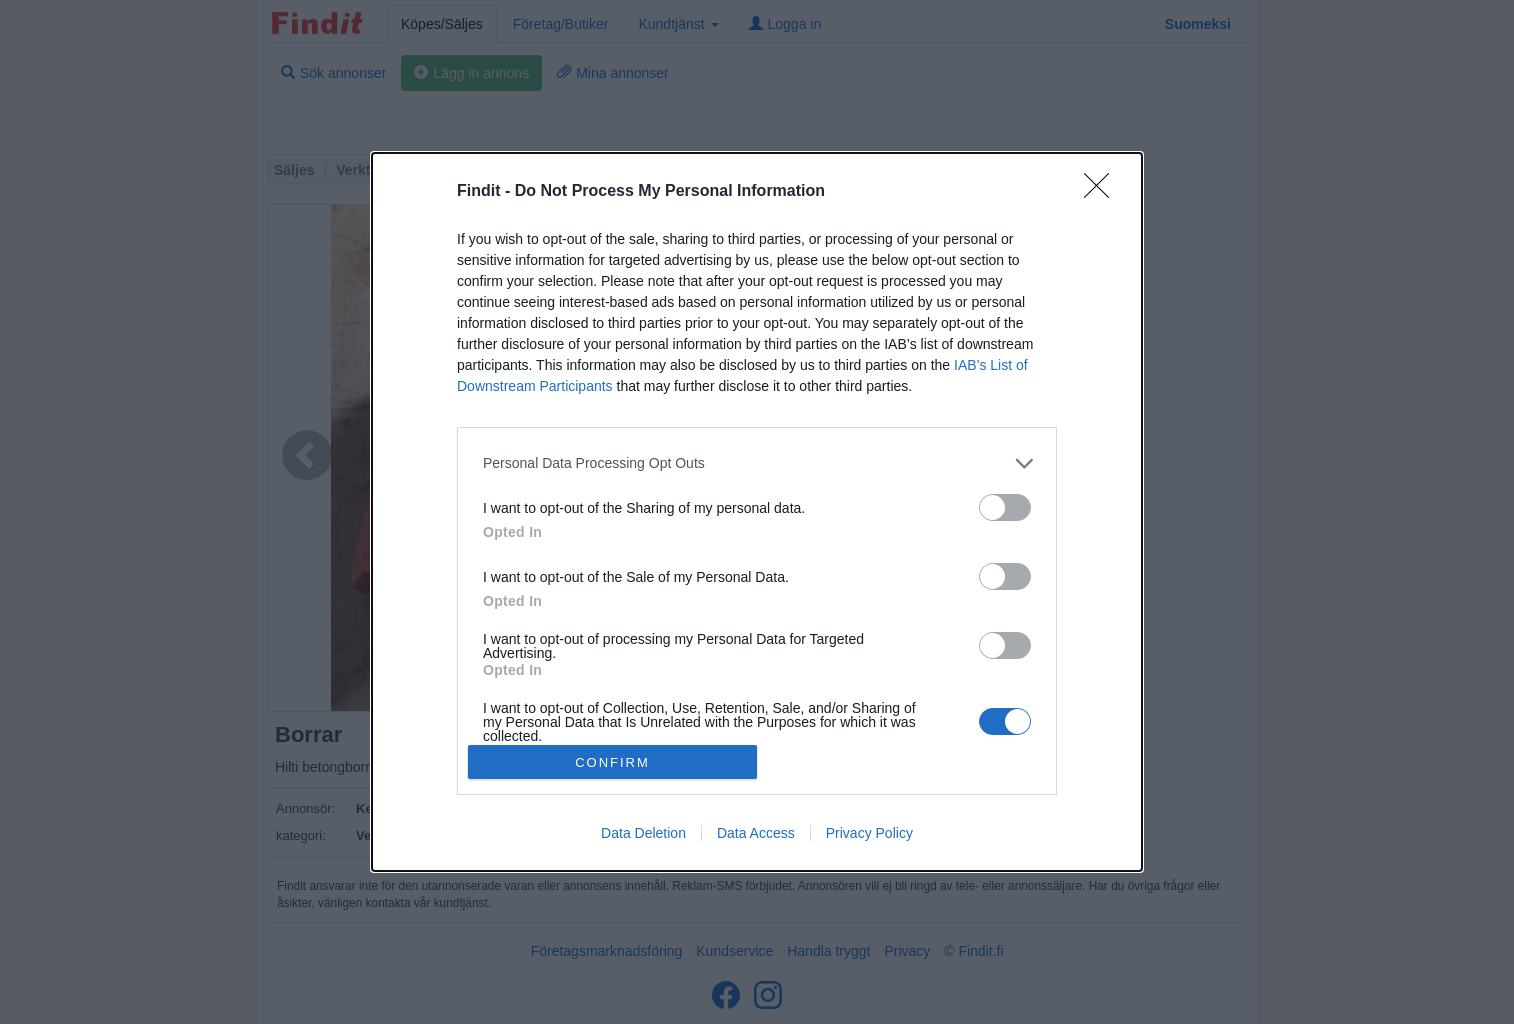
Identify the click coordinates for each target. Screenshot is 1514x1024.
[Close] (1103, 192)
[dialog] (757, 512)
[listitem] (757, 463)
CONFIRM (612, 762)
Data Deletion (643, 833)
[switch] (1005, 507)
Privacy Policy (869, 833)
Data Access (756, 833)
